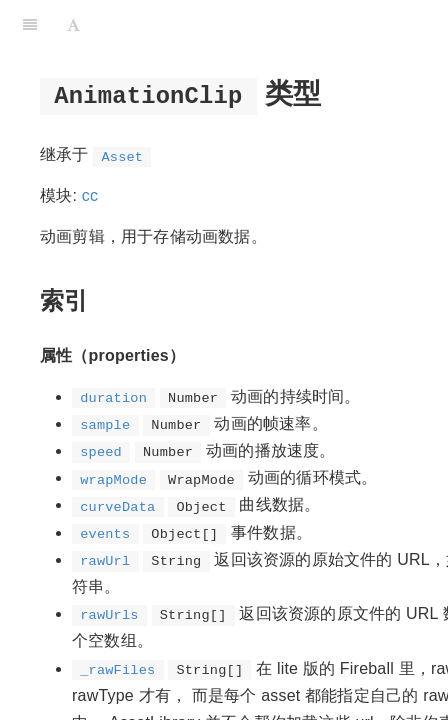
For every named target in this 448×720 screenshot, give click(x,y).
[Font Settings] (73, 25)
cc (90, 195)
